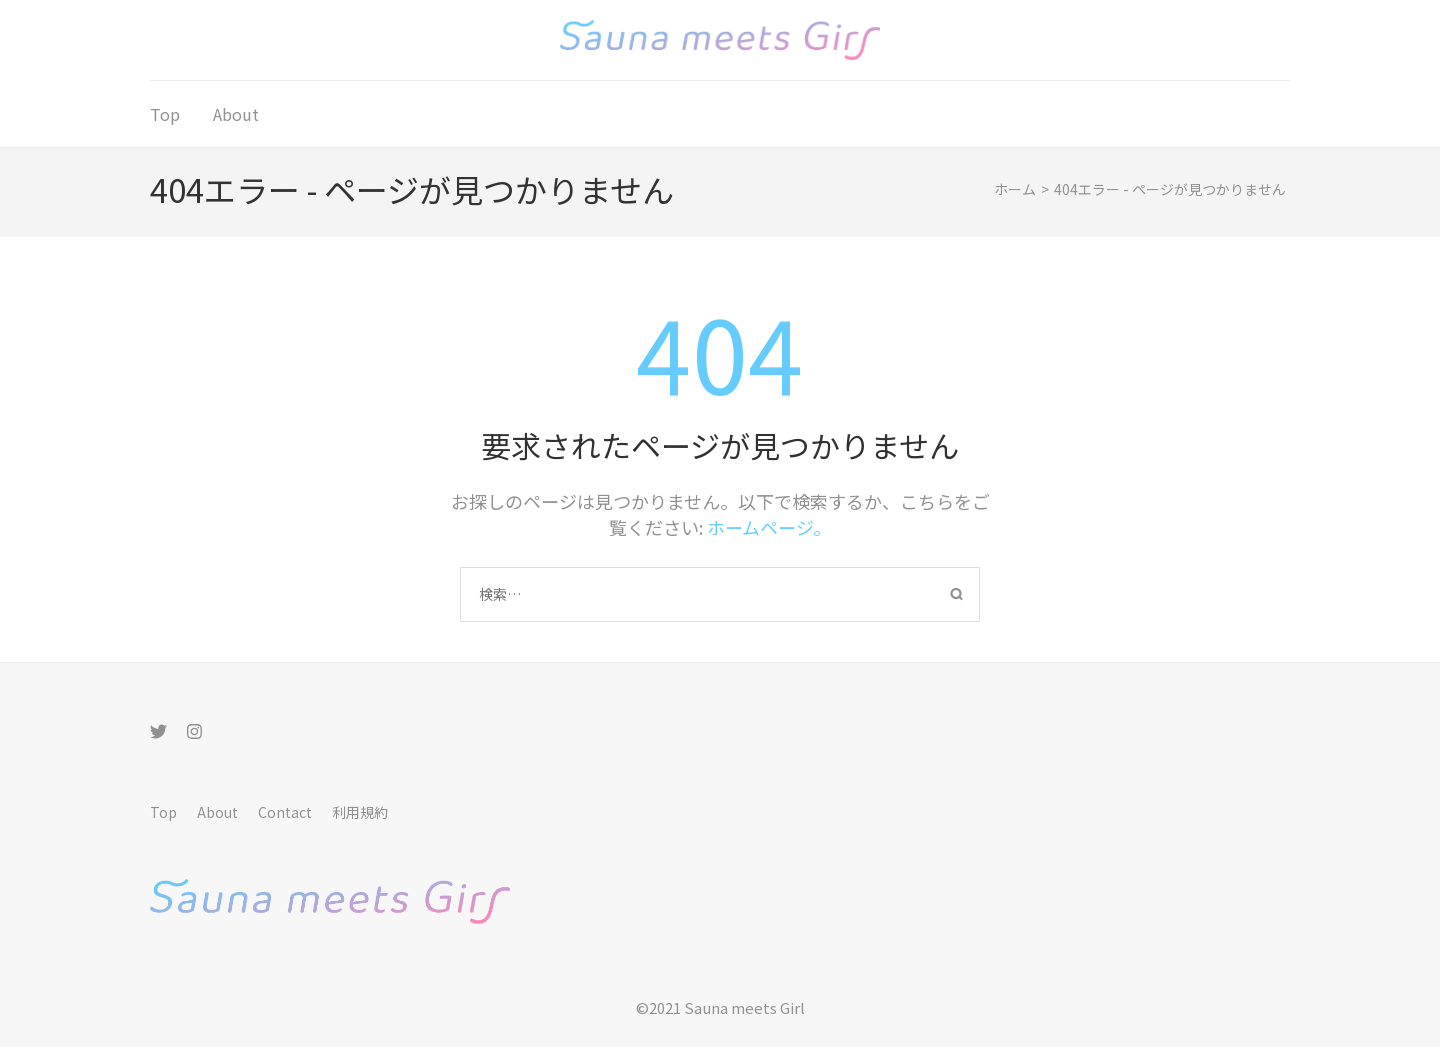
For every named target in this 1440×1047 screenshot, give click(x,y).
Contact (285, 812)
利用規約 (360, 812)
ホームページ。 (769, 527)
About (236, 114)
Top (165, 114)
